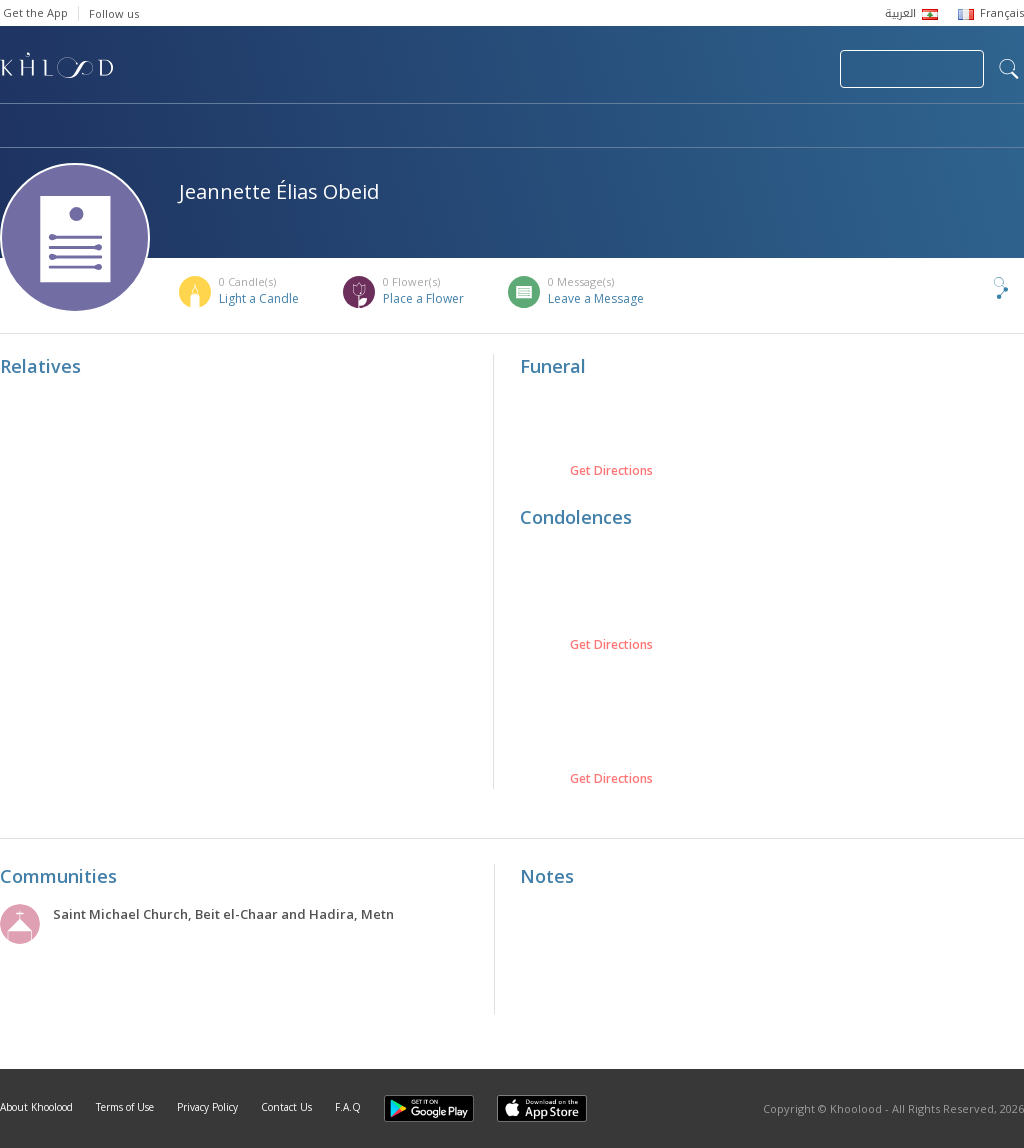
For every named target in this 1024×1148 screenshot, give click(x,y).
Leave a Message (596, 298)
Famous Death (698, 127)
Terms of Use (125, 1107)
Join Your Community (912, 69)
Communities (406, 127)
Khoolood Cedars (965, 127)
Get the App (35, 12)
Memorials (550, 127)
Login (790, 69)
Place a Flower (423, 298)
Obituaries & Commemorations (201, 127)
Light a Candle (259, 298)
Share (968, 288)
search (1009, 69)
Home (18, 127)
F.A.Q (348, 1107)
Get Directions (611, 471)
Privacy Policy (207, 1107)
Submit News (690, 69)
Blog (827, 127)
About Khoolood (36, 1107)
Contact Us (286, 1107)
